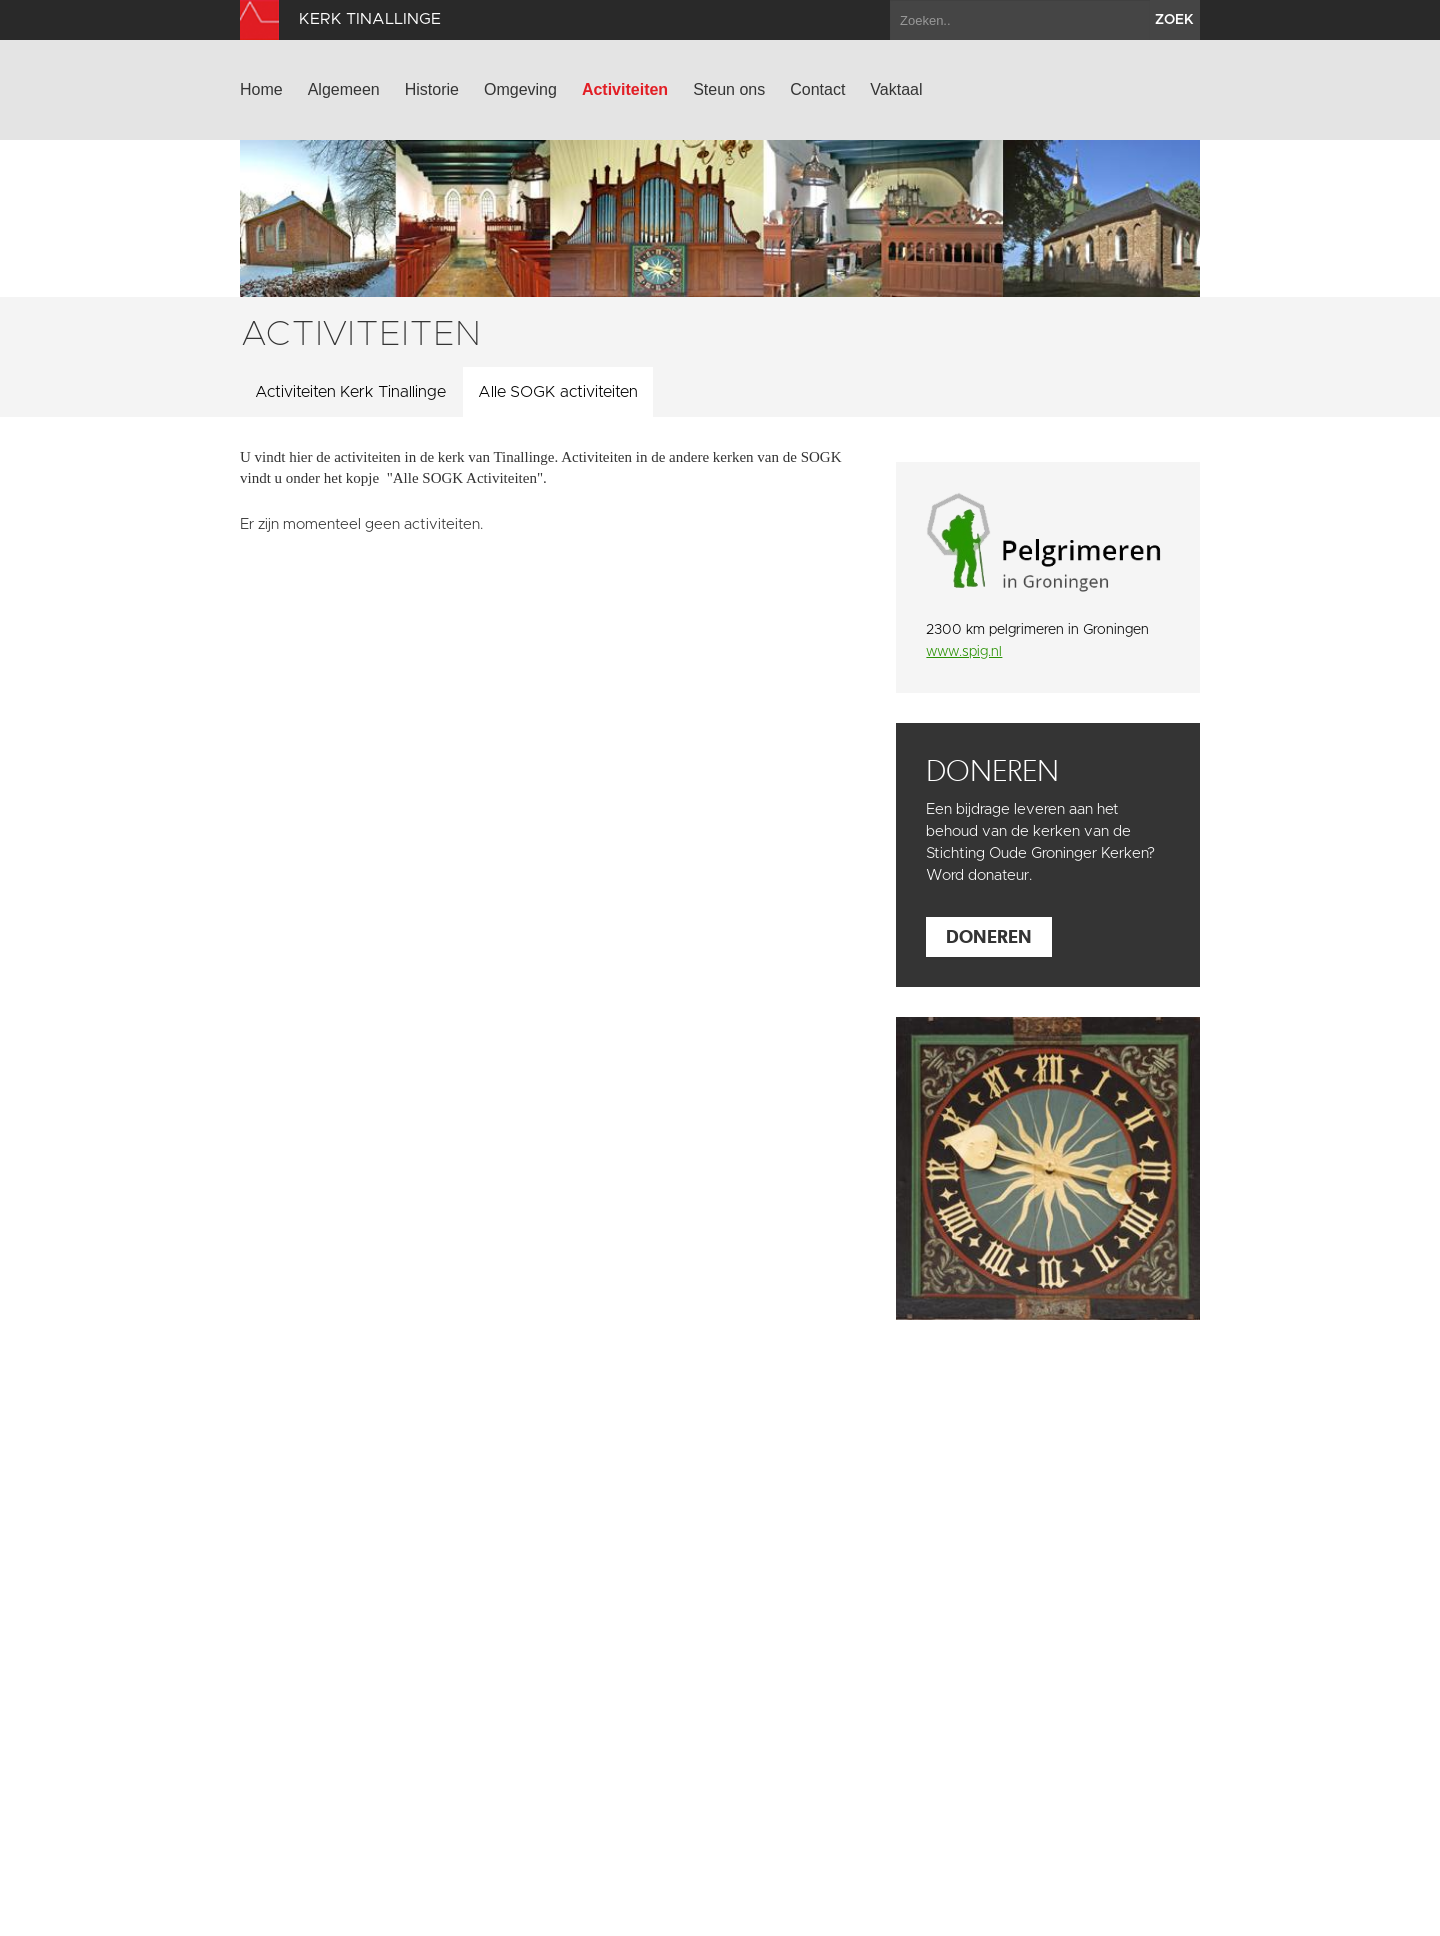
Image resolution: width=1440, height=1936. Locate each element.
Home (261, 89)
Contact (817, 89)
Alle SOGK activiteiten (558, 392)
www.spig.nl (964, 652)
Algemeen (344, 89)
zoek (1174, 20)
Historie (432, 89)
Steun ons (729, 89)
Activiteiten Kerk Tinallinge (350, 392)
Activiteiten (625, 89)
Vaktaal (896, 89)
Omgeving (520, 89)
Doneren (989, 936)
